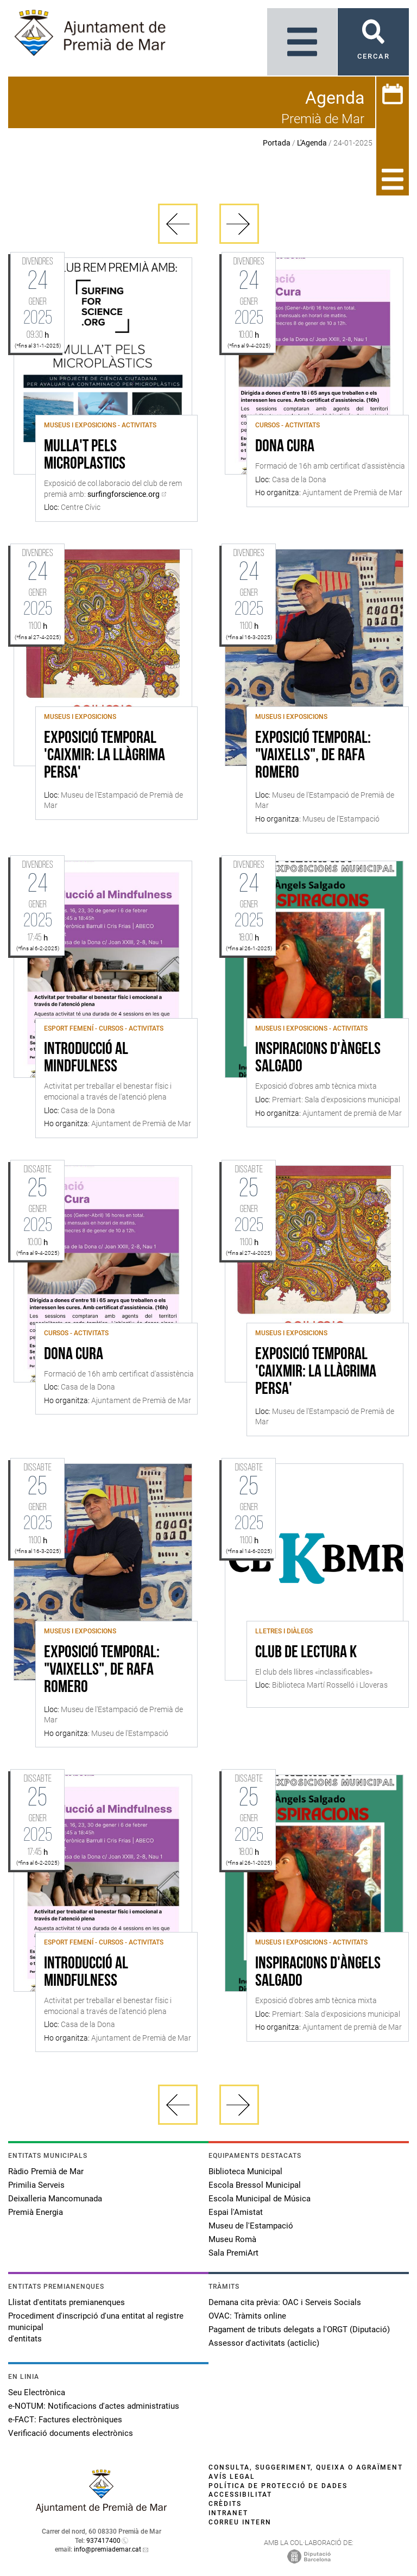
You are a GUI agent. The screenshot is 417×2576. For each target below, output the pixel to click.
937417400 (103, 2541)
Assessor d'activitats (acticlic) (263, 2343)
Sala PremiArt (233, 2253)
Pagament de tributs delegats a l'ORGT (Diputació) (299, 2329)
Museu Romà (232, 2239)
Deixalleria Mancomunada (55, 2199)
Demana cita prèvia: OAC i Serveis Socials (284, 2302)
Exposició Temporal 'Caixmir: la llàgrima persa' (104, 756)
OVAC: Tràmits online (247, 2316)
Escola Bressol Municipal (254, 2185)
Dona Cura (284, 447)
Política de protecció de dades (278, 2486)
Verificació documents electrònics (70, 2433)
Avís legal (231, 2476)
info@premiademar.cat (107, 2549)
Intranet (228, 2513)
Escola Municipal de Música (259, 2199)
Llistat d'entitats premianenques (66, 2302)
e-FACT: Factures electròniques (65, 2420)
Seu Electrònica (36, 2392)
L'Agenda (312, 142)
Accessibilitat (240, 2494)
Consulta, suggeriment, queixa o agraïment (305, 2467)
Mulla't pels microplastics (84, 455)
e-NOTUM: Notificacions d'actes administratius (93, 2406)
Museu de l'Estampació (250, 2226)
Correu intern (239, 2522)
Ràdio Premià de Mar (46, 2171)
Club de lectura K (306, 1653)
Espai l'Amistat (235, 2212)
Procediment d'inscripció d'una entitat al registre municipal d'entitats (96, 2327)
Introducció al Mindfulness (86, 1058)
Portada (276, 142)
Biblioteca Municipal (245, 2171)
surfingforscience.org (123, 494)
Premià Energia (35, 2212)
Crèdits (225, 2504)
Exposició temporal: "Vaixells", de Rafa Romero (313, 756)
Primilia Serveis (36, 2185)
